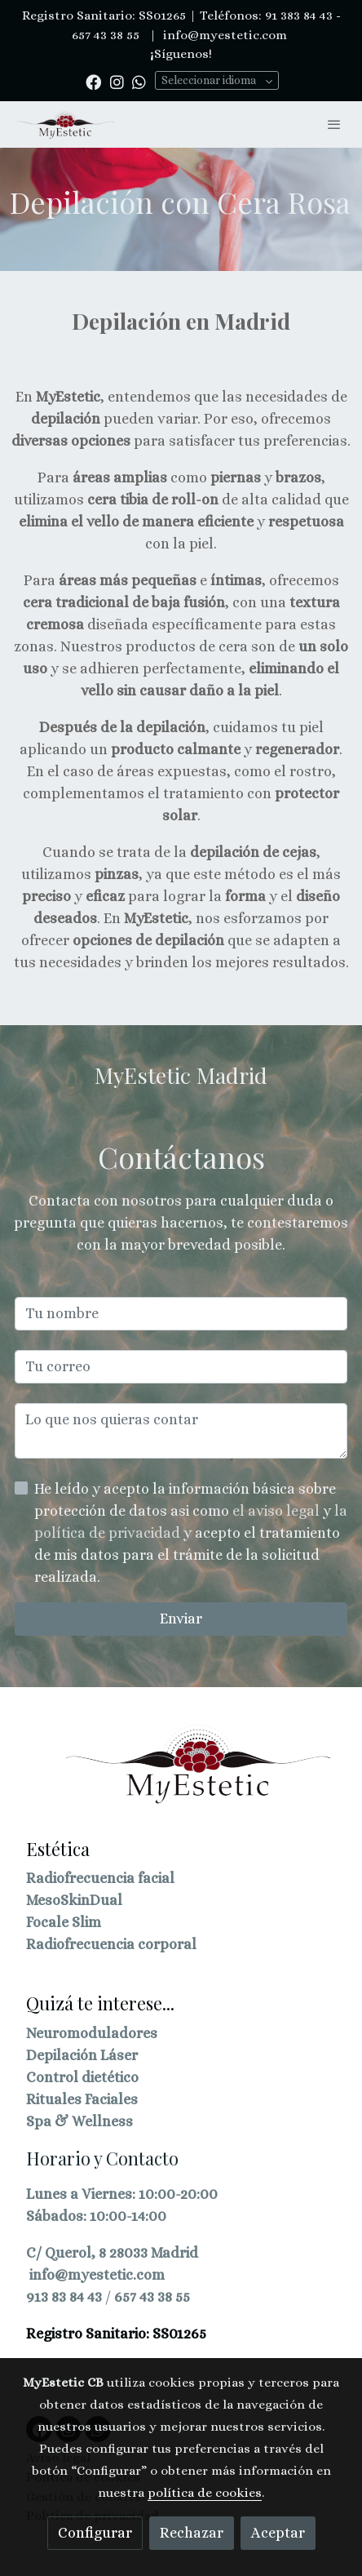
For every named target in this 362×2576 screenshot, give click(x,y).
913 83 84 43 (64, 2297)
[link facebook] (93, 81)
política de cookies (205, 2492)
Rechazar (191, 2533)
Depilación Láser (82, 2055)
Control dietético (82, 2077)
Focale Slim (63, 1922)
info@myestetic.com (223, 35)
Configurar (95, 2533)
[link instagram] (117, 81)
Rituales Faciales (82, 2099)
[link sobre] (181, 1774)
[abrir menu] (334, 124)
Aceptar (278, 2533)
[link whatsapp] (139, 81)
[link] (65, 124)
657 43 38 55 (152, 2297)
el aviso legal (277, 1511)
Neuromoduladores (91, 2033)
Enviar (181, 1618)
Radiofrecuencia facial (100, 1878)
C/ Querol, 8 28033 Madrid (112, 2253)
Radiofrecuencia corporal (111, 1944)
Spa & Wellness (79, 2121)
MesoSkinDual (74, 1900)
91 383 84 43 (299, 15)
